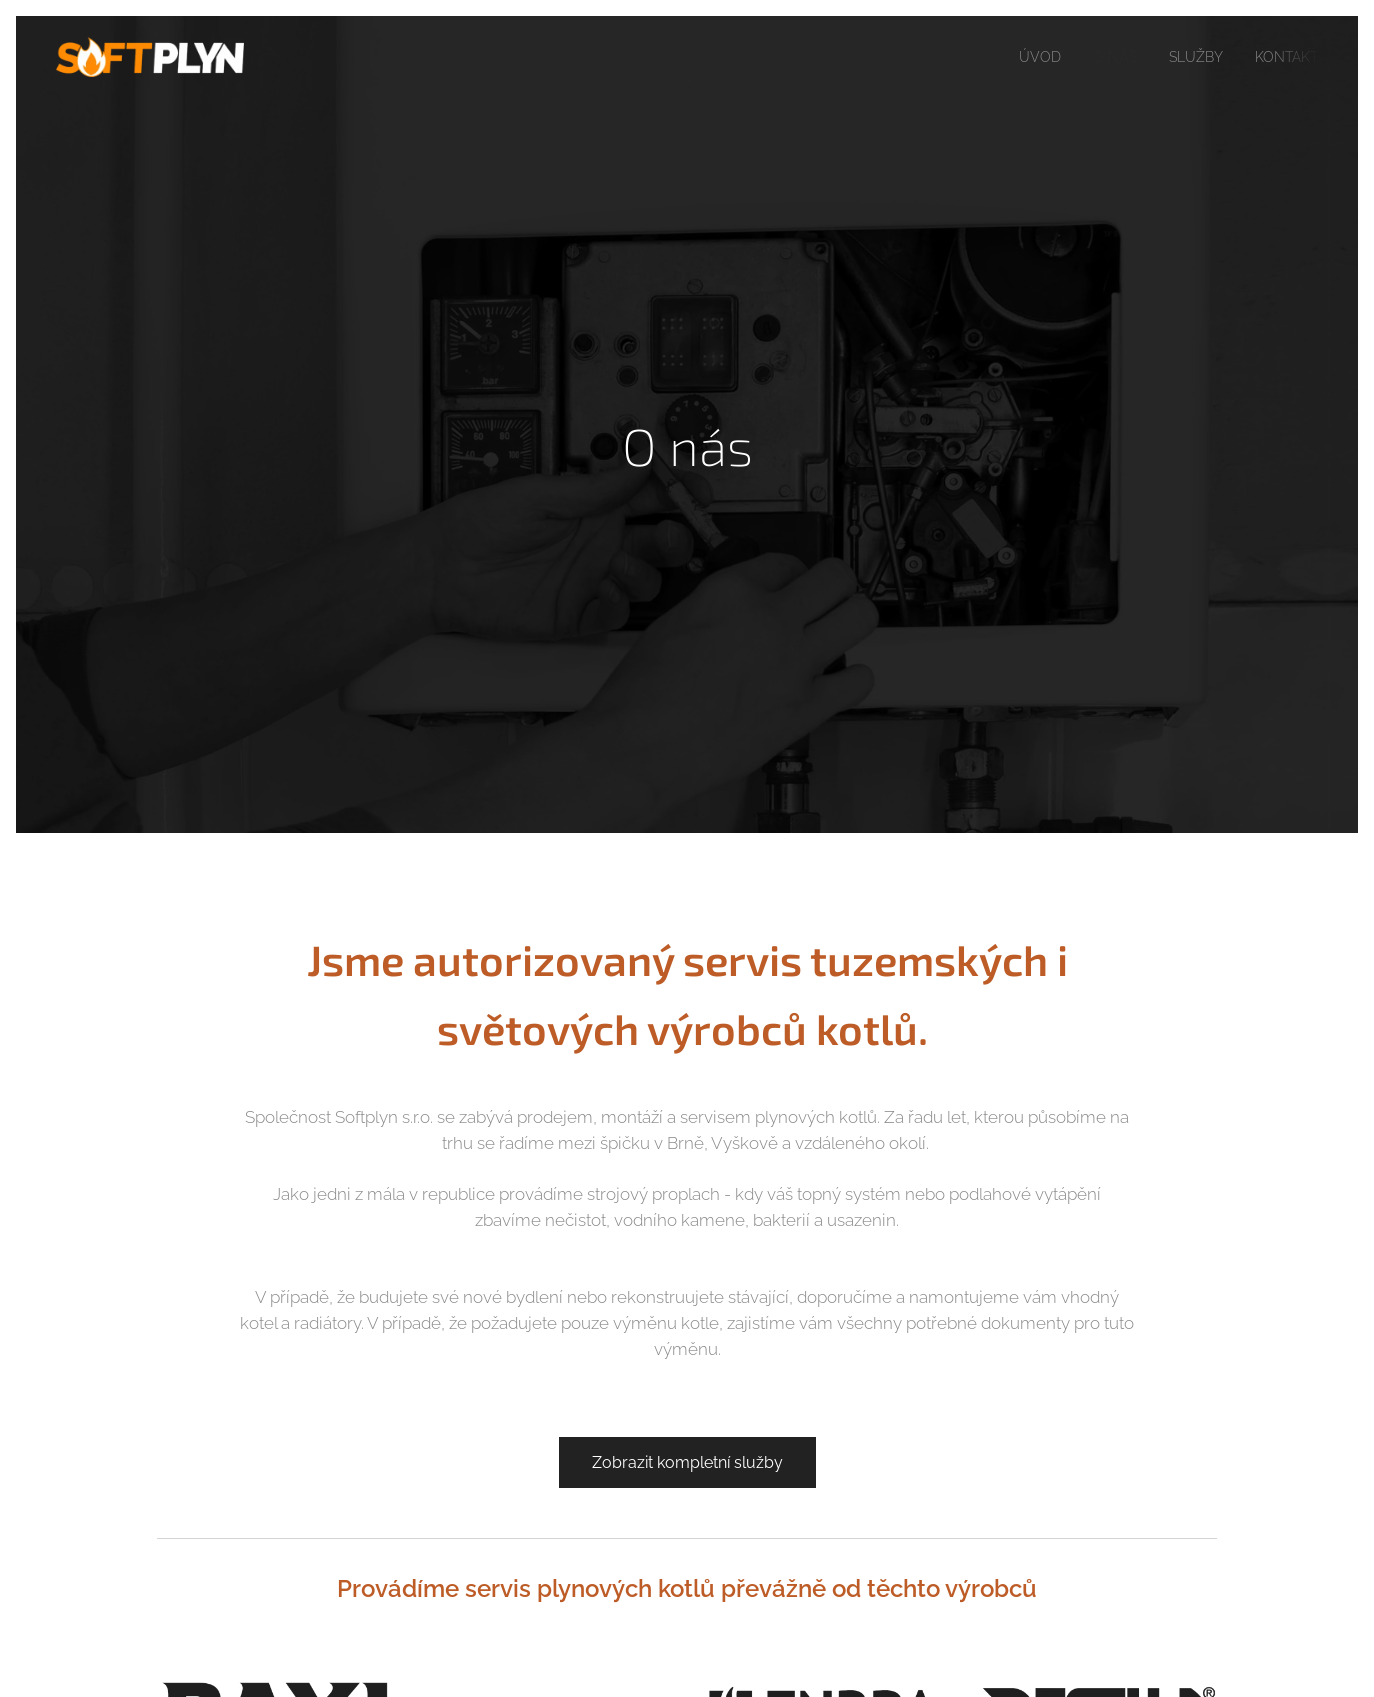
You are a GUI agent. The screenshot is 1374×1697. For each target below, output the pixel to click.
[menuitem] (1026, 57)
